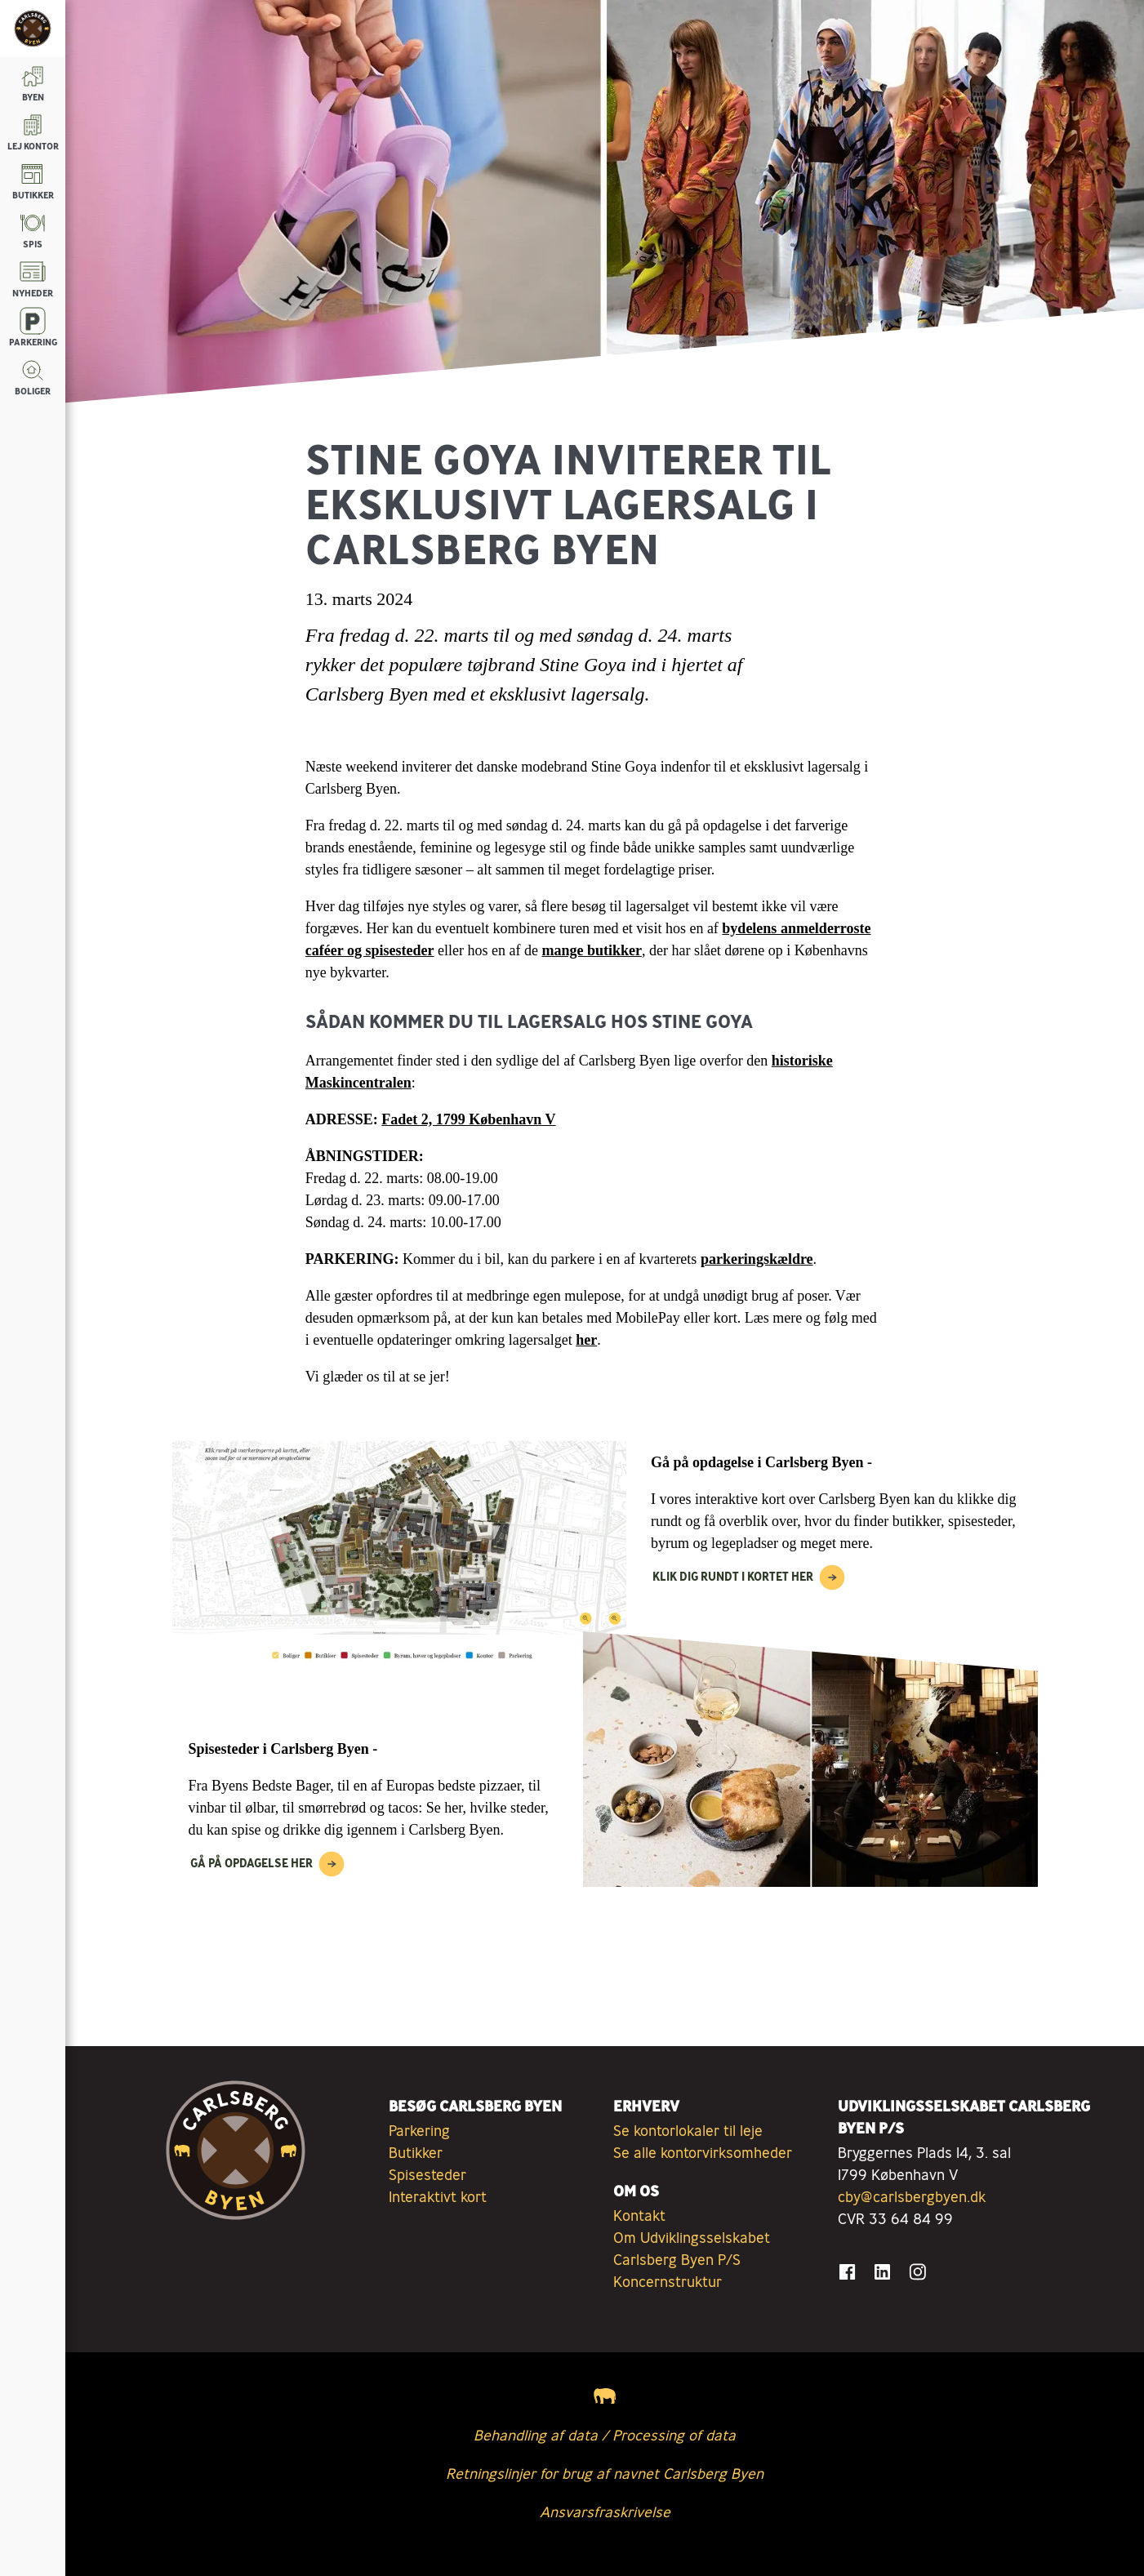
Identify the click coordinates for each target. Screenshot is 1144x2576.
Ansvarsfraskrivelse (605, 2511)
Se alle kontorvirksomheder (702, 2152)
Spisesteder (427, 2174)
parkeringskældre (757, 1259)
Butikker (416, 2152)
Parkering (419, 2130)
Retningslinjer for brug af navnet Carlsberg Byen (604, 2473)
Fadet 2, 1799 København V (468, 1119)
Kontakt (639, 2215)
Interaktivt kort (438, 2196)
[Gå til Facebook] (847, 2271)
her (586, 1340)
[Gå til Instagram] (917, 2271)
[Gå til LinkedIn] (882, 2271)
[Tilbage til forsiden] (32, 28)
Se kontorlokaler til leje (688, 2130)
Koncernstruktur (667, 2281)
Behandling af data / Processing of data (605, 2435)
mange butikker (591, 950)
